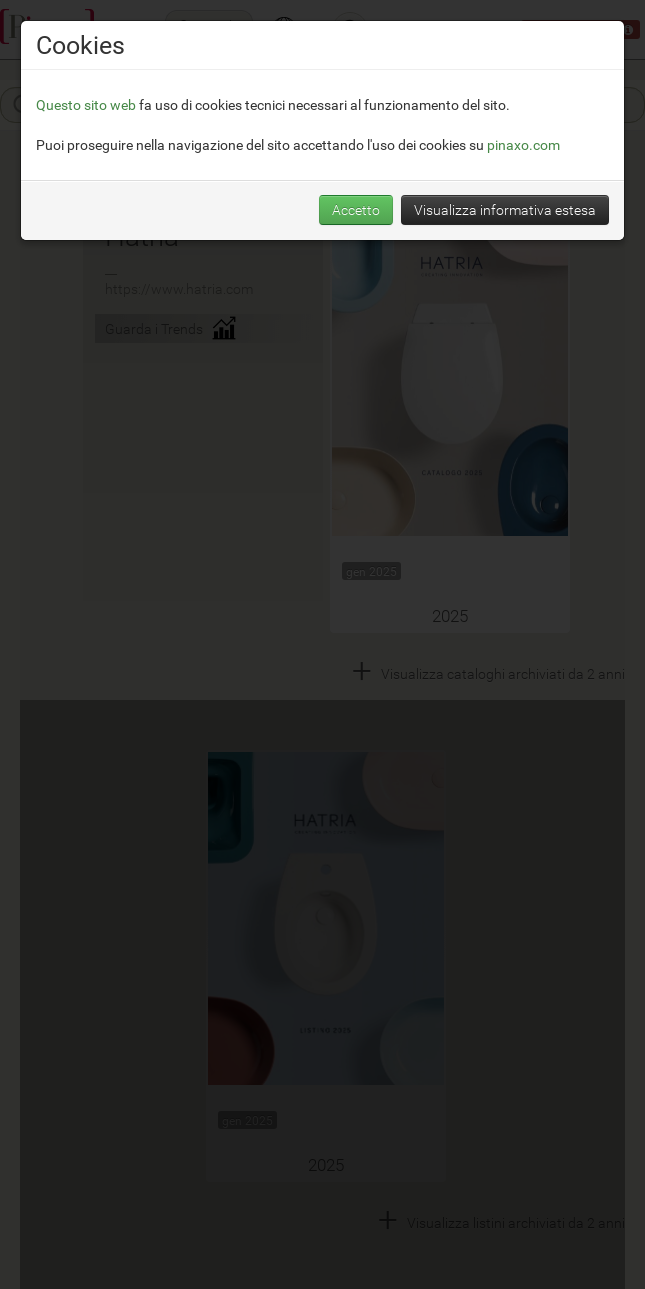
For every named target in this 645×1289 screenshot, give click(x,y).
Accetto (356, 209)
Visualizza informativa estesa (505, 209)
